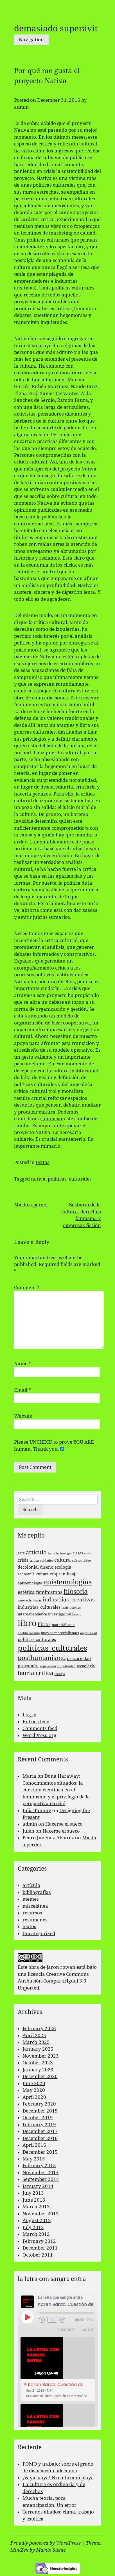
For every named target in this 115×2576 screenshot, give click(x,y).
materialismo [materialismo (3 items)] (63, 1625)
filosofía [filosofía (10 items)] (76, 1591)
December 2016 (40, 2138)
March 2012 (36, 2234)
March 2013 (36, 2206)
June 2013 (33, 2200)
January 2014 (37, 2186)
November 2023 (40, 2056)
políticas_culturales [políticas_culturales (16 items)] (52, 1648)
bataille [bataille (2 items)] (53, 1553)
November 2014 (40, 2172)
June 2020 (33, 2083)
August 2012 (36, 2220)
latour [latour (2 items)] (76, 1614)
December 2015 (40, 2152)
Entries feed (35, 1721)
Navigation (31, 39)
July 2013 (33, 2193)
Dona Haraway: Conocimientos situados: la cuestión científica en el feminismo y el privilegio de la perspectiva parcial (56, 1789)
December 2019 (40, 2111)
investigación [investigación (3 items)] (59, 1614)
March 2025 (36, 2042)
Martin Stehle (51, 2550)
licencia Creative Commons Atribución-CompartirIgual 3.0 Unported (53, 1981)
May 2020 (33, 2090)
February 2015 (39, 2165)
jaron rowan (61, 1967)
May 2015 (33, 2159)
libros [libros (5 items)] (44, 1624)
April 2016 (34, 2145)
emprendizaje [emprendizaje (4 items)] (64, 1573)
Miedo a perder (31, 1204)
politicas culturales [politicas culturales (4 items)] (37, 1639)
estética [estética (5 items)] (26, 1592)
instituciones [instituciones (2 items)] (71, 1608)
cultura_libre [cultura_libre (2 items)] (81, 1560)
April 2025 (34, 2035)
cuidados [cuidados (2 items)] (46, 1560)
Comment (27, 1287)
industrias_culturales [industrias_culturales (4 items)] (39, 1607)
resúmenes (35, 1920)
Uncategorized (38, 1933)
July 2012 (33, 2227)
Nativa (21, 130)
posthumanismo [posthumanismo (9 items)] (42, 1657)
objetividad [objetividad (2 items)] (88, 1633)
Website (23, 1416)
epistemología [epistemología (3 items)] (30, 1583)
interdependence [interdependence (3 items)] (32, 1614)
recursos (32, 1913)
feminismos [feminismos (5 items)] (49, 1592)
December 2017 (40, 2131)
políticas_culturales (70, 1179)
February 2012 (39, 2241)
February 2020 (39, 2104)
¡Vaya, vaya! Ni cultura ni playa (58, 2477)
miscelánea (35, 1906)
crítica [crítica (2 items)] (34, 1560)
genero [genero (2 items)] (23, 1600)
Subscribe (66, 2329)
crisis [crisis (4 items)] (23, 1560)
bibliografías (36, 1892)
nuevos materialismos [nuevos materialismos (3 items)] (60, 1633)
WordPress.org (39, 1735)
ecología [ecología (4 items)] (63, 1567)
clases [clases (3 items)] (78, 1553)
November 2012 (40, 2213)
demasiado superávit (56, 28)
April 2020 (34, 2097)
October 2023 (37, 2062)
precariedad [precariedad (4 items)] (79, 1658)
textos (42, 1162)
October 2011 (37, 2255)
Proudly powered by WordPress (45, 2543)
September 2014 (40, 2179)
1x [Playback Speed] (52, 2320)
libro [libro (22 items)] (27, 1623)
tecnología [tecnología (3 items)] (86, 1666)
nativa (38, 1179)
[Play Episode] (27, 2317)
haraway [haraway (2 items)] (35, 1600)
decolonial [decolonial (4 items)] (28, 1567)
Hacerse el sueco (64, 1824)
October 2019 (37, 2117)
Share (88, 2329)
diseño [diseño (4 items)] (46, 1567)
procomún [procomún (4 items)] (28, 1665)
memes (30, 1899)
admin (21, 107)
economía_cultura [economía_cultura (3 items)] (33, 1574)
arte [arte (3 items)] (21, 1553)
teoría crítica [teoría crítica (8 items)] (35, 1673)
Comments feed (39, 1728)
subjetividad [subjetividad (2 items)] (66, 1666)
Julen (28, 1831)
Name (22, 1363)
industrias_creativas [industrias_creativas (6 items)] (69, 1600)
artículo (31, 1885)
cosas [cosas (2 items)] (88, 1553)
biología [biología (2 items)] (66, 1553)
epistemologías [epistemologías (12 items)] (67, 1582)
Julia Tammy (36, 1810)
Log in (29, 1714)
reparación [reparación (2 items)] (48, 1666)
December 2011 (40, 2248)
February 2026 (39, 2028)
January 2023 (37, 2069)
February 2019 (39, 2124)
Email (22, 1390)
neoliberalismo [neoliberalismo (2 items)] (29, 1633)
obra (33, 1967)
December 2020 (40, 2076)
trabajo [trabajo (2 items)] (60, 1674)
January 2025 (37, 2049)
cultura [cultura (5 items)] (62, 1560)
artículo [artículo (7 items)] (36, 1552)
